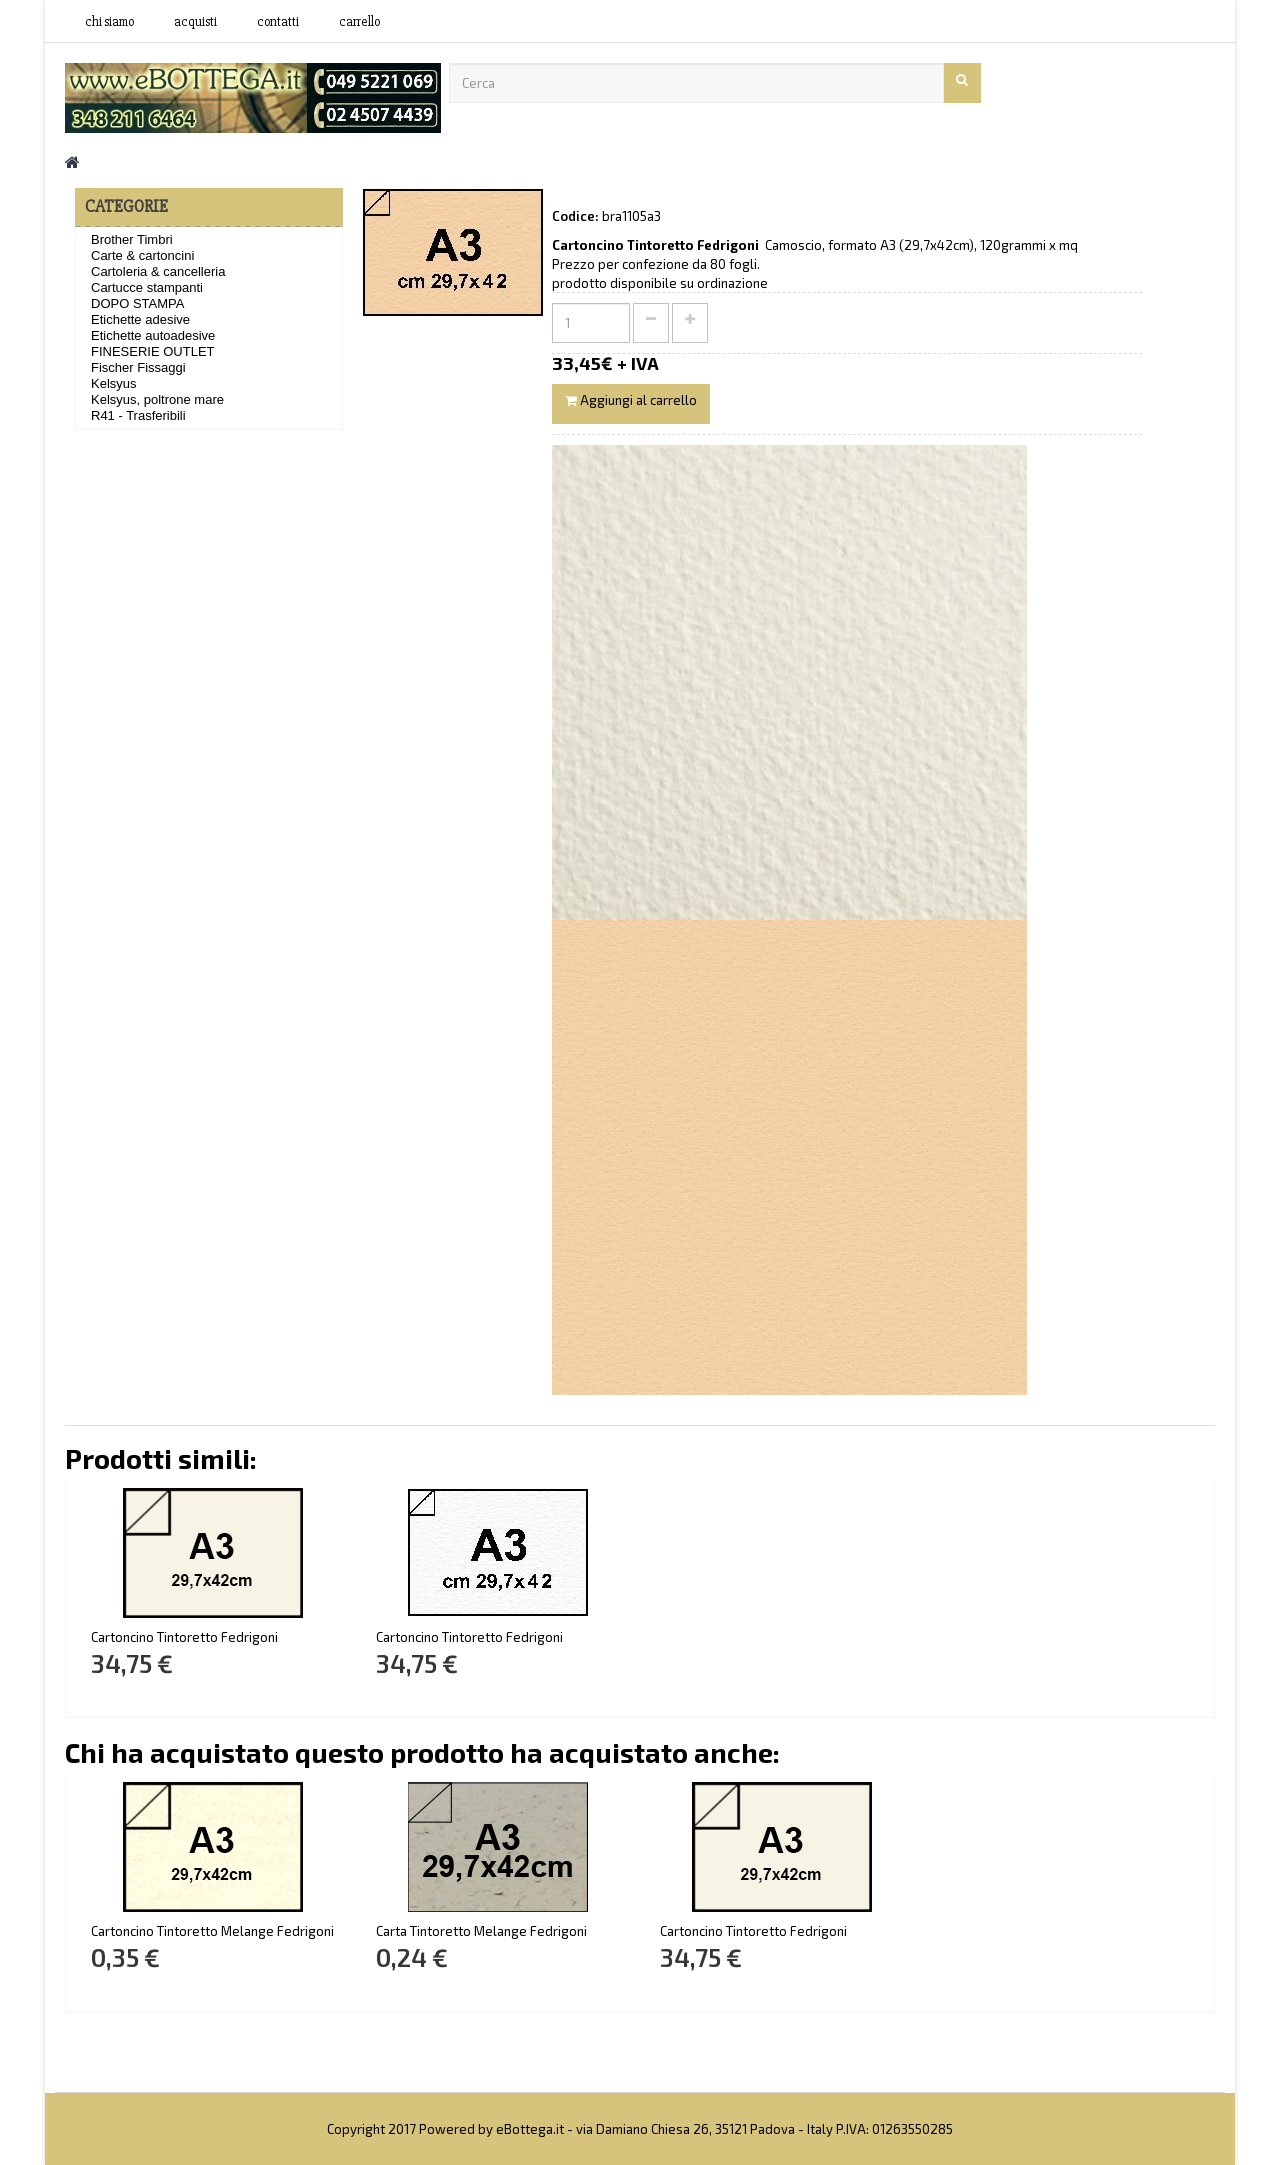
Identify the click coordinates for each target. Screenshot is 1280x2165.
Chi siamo (109, 22)
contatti (278, 22)
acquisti (195, 22)
